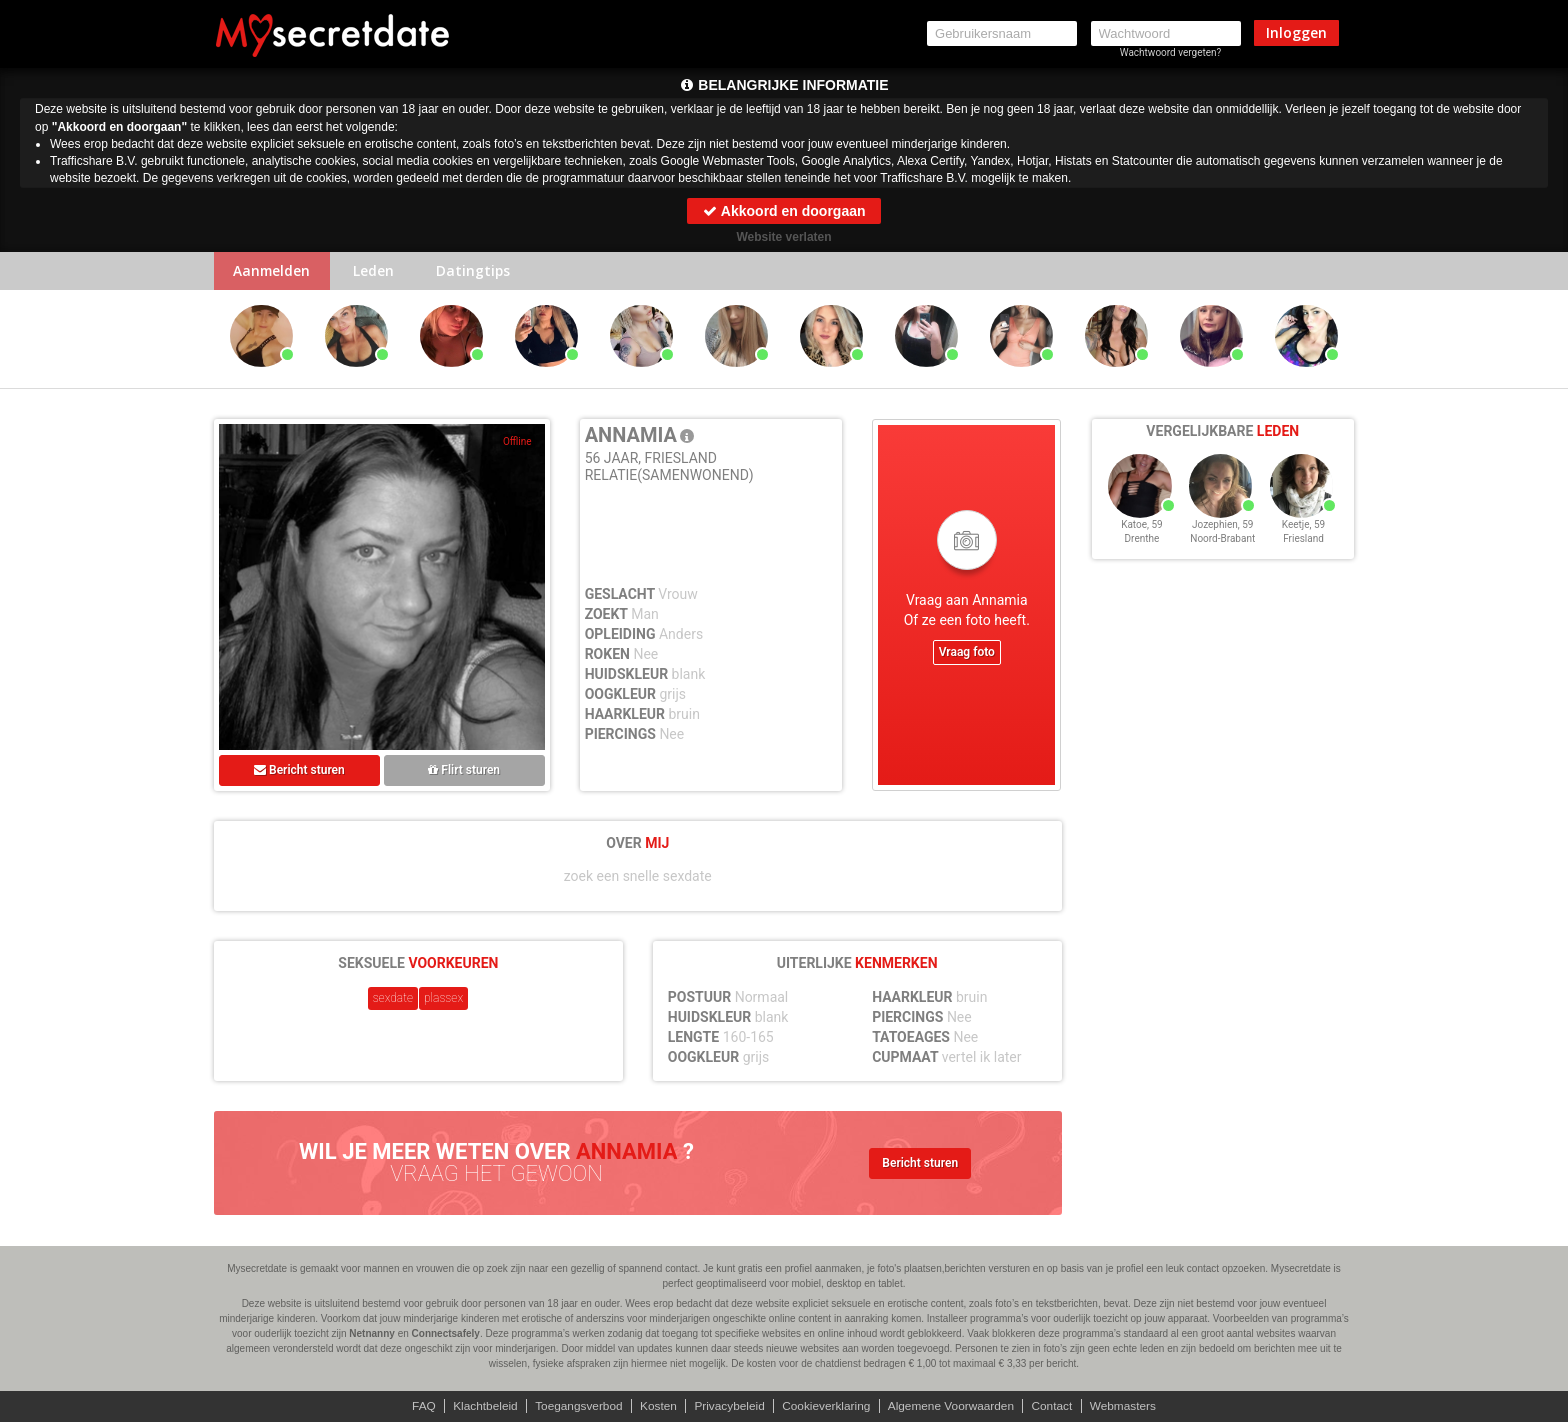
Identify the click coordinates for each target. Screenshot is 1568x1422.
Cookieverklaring (826, 1406)
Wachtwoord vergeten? (1171, 52)
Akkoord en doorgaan (783, 211)
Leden (376, 271)
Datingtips (478, 271)
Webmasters (1127, 1406)
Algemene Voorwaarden (953, 1406)
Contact (1055, 1406)
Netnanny (372, 1333)
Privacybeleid (728, 1406)
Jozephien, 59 (1222, 528)
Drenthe (1142, 542)
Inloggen (1296, 32)
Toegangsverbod (576, 1406)
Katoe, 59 (1142, 528)
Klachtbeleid (481, 1406)
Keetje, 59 (1303, 528)
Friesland (1303, 542)
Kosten (656, 1406)
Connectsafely (446, 1333)
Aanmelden (273, 271)
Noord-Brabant (1222, 542)
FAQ (419, 1406)
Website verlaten (783, 237)
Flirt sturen (464, 771)
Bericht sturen (299, 771)
